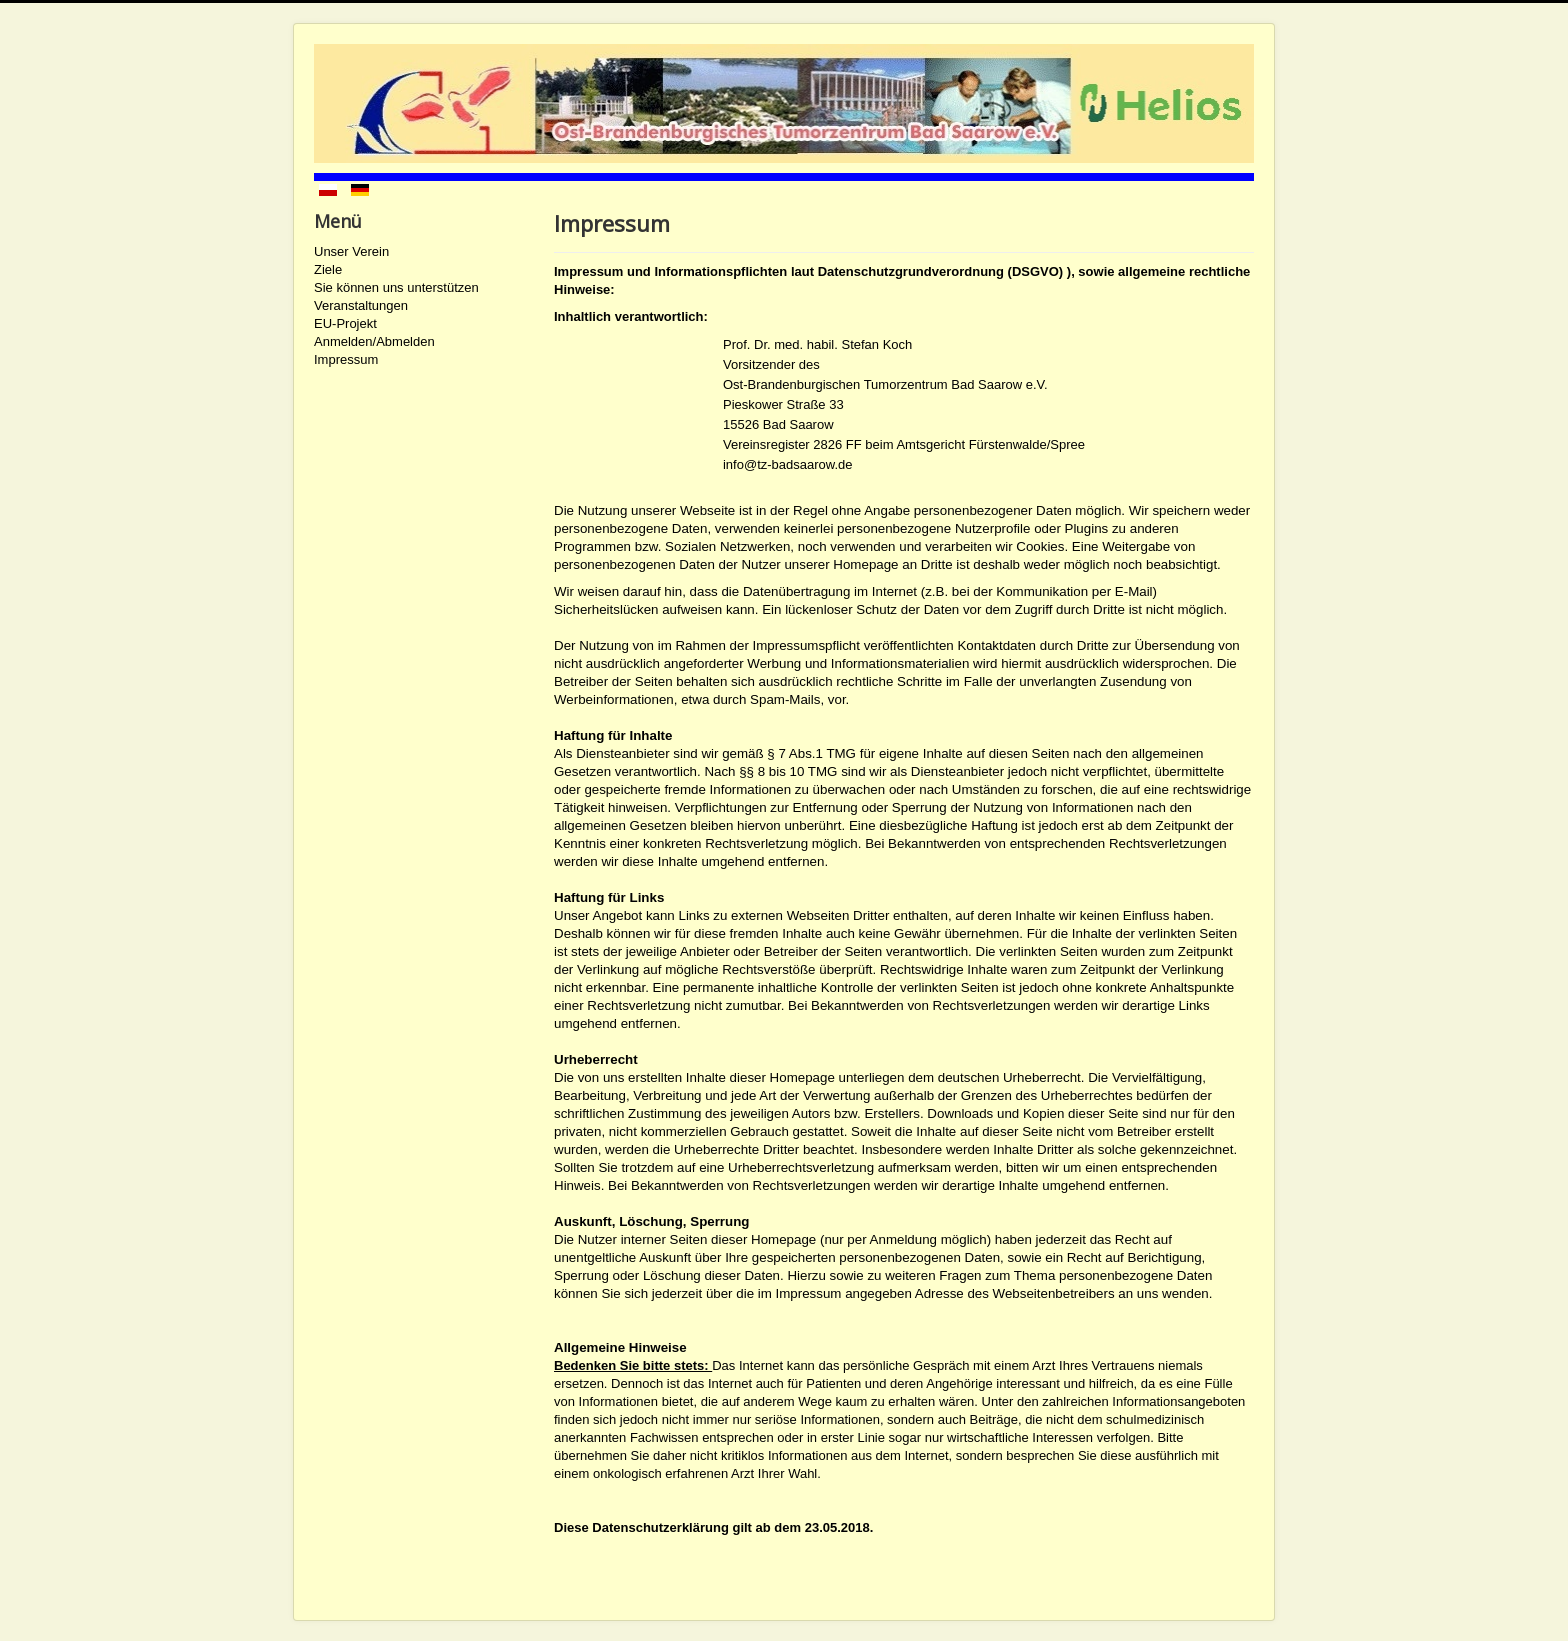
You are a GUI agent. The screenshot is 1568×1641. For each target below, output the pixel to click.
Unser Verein (351, 251)
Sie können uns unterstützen (396, 287)
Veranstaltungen (361, 305)
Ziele (328, 269)
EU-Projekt (345, 323)
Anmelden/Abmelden (374, 341)
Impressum (346, 359)
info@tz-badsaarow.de (788, 464)
